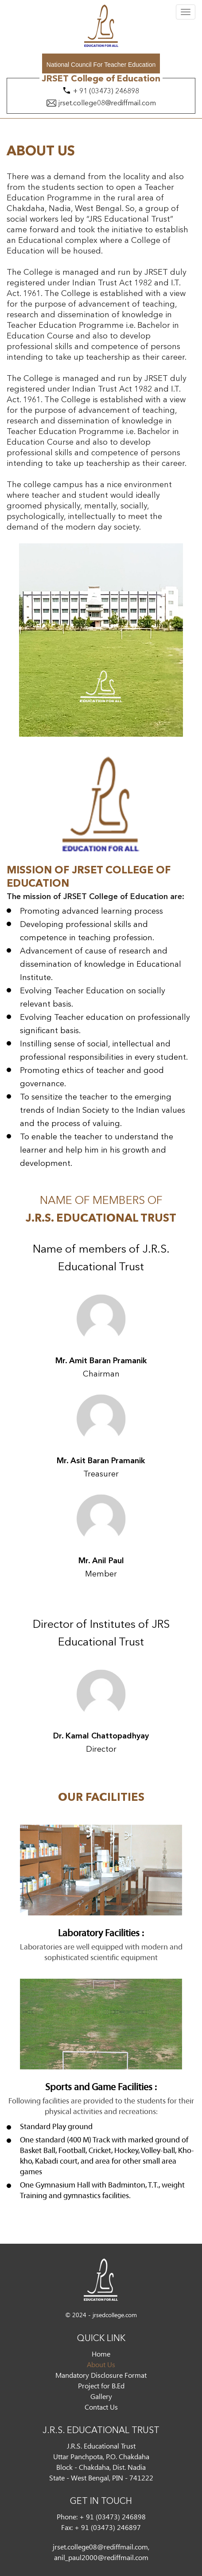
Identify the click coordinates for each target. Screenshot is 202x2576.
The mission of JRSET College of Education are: (95, 897)
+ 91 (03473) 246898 (106, 91)
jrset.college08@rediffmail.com (107, 103)
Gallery (101, 2396)
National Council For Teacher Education (101, 64)
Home (101, 2353)
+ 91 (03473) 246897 (107, 2527)
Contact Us (101, 2406)
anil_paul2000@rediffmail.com (101, 2557)
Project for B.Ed (101, 2385)
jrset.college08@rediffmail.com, (101, 2546)
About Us (101, 2364)
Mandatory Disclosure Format (101, 2375)
